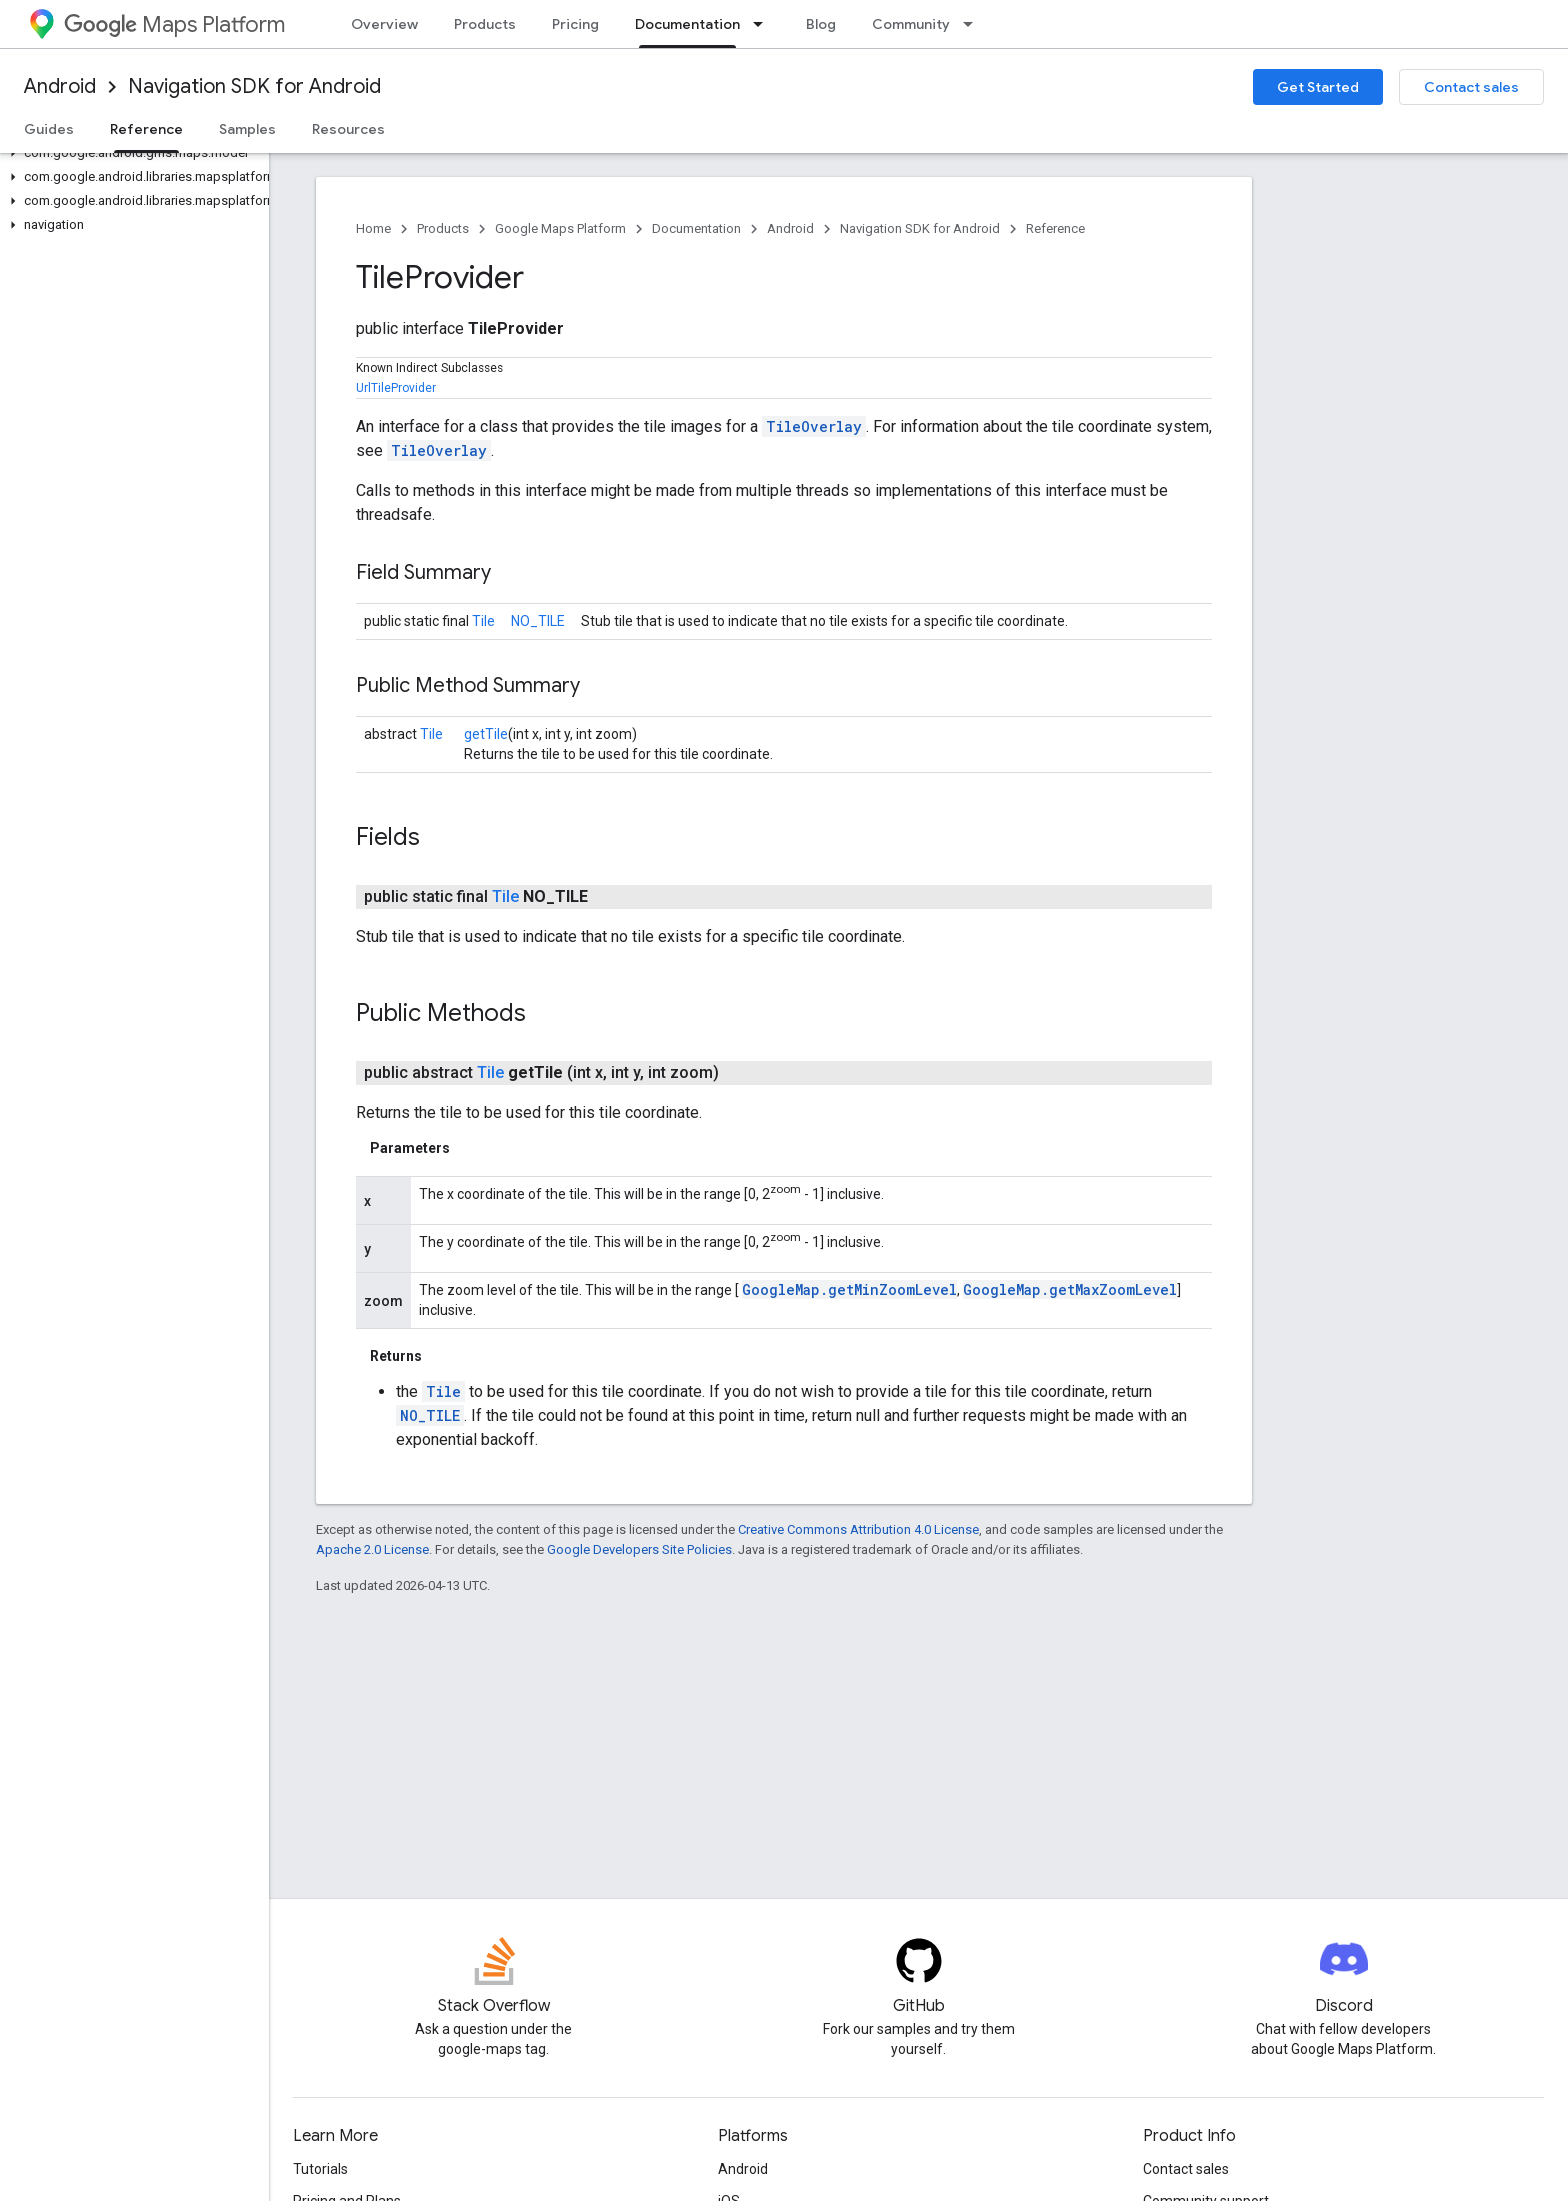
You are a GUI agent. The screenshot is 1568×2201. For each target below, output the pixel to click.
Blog (821, 24)
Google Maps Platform (560, 228)
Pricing (575, 24)
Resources (348, 129)
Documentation (696, 228)
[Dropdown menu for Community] (974, 24)
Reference (1055, 228)
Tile (483, 621)
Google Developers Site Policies (639, 1549)
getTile (486, 734)
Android (60, 86)
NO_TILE (538, 621)
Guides (49, 129)
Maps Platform (174, 24)
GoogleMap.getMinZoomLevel (849, 1289)
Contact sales (1471, 87)
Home (373, 228)
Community (911, 24)
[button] (130, 153)
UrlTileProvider (396, 388)
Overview (384, 24)
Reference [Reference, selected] (146, 129)
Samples (247, 129)
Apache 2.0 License (372, 1549)
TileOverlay (814, 426)
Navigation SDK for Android (254, 86)
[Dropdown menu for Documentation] (764, 24)
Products (485, 24)
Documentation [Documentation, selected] (687, 24)
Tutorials (320, 2169)
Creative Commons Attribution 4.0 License (858, 1529)
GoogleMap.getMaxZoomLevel (1070, 1289)
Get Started (1318, 87)
